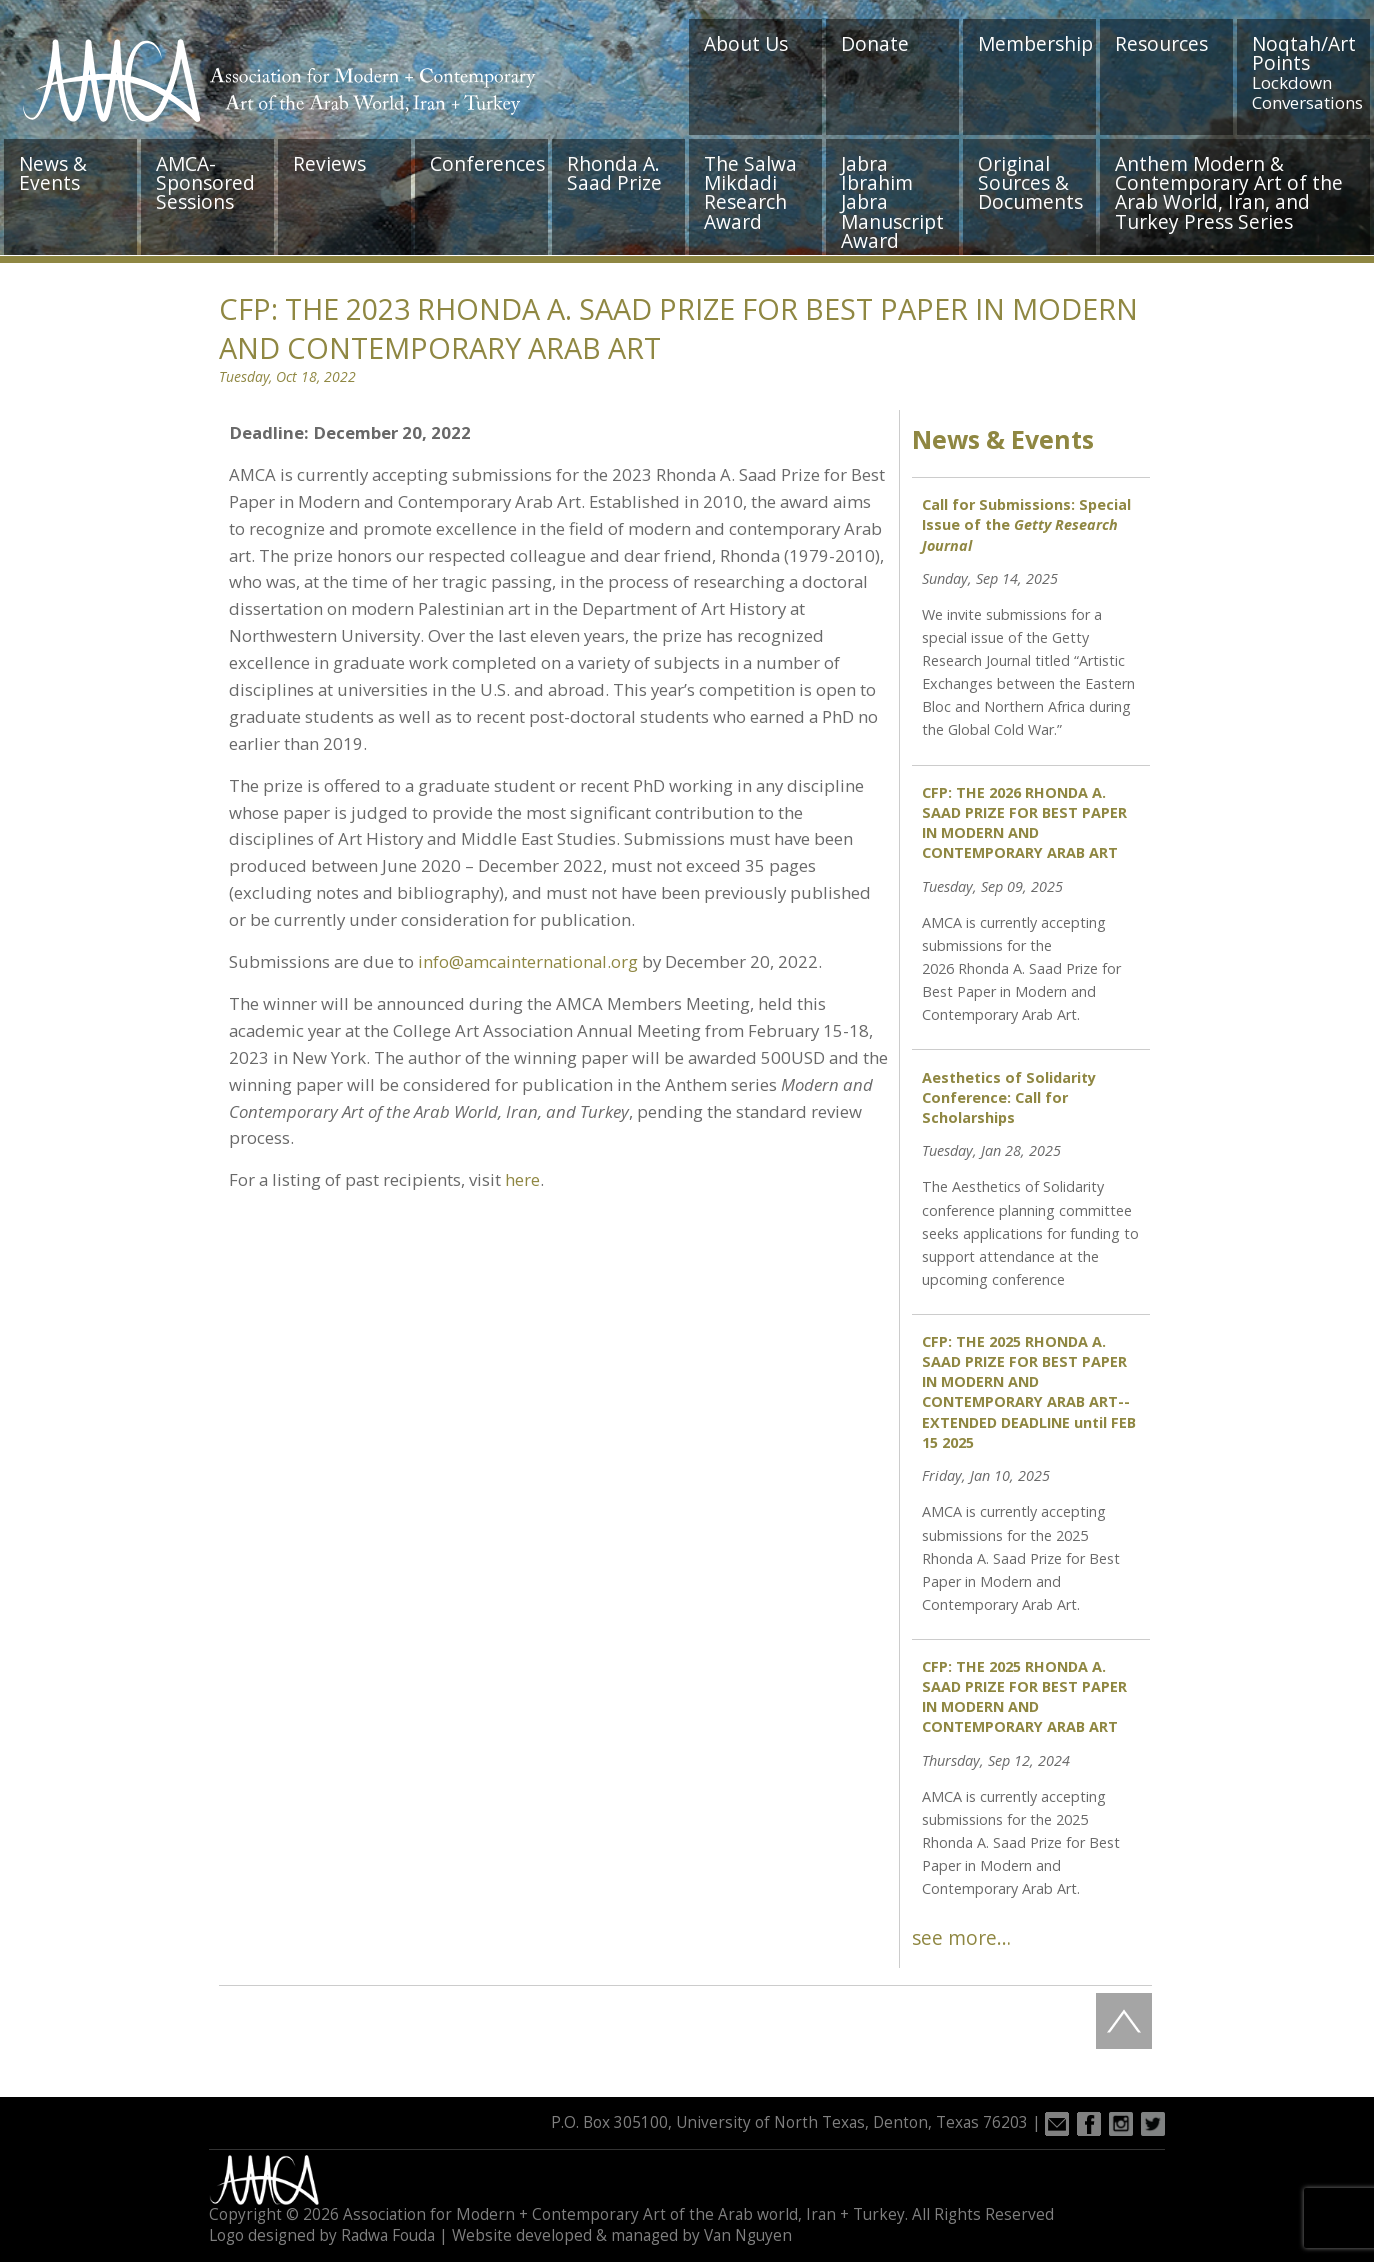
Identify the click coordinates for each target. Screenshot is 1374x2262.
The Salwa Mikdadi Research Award (750, 192)
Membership (1035, 43)
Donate (875, 43)
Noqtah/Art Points (1307, 72)
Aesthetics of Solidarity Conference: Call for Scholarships (1009, 1097)
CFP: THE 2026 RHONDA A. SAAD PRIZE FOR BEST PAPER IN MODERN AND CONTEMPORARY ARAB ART (1024, 822)
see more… (961, 1937)
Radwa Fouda (388, 2235)
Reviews (329, 163)
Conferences (487, 163)
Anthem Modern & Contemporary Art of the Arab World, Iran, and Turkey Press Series (1229, 192)
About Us (746, 43)
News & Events (53, 173)
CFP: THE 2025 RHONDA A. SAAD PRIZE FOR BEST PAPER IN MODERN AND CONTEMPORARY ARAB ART (1024, 1696)
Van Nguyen (748, 2235)
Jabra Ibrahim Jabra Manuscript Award (892, 202)
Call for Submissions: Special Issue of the (1026, 524)
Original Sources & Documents (1030, 182)
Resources (1161, 43)
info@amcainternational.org (528, 961)
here (522, 1179)
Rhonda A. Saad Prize (614, 173)
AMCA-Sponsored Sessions (205, 182)
